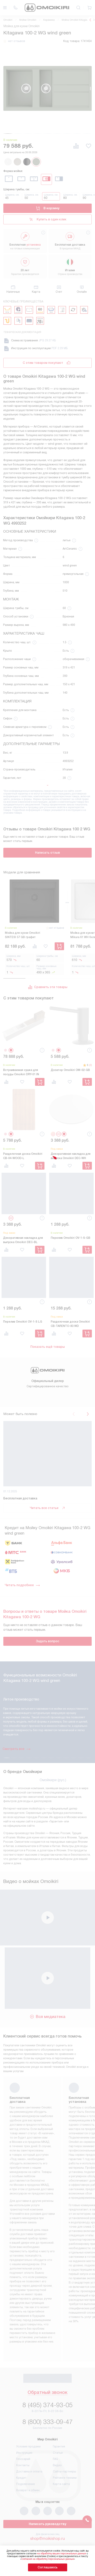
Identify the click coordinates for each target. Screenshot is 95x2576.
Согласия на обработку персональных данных (47, 2559)
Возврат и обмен (28, 2498)
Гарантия (59, 2455)
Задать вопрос (47, 1649)
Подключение (25, 2492)
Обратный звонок (47, 2401)
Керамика (49, 20)
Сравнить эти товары (47, 995)
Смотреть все (17, 1757)
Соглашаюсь (48, 2567)
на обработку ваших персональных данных (61, 2553)
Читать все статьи (47, 1517)
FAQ (55, 2467)
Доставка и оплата (29, 2480)
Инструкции (24, 2461)
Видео (57, 2473)
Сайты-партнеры (64, 2480)
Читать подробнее (22, 1593)
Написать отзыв (47, 861)
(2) (90, 1073)
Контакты (22, 2473)
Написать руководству (47, 2532)
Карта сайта (61, 2492)
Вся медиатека (47, 2025)
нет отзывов (16, 41)
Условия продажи (28, 2455)
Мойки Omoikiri (27, 20)
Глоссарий (23, 2467)
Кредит (21, 2486)
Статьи (58, 2461)
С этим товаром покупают (43, 371)
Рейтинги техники (65, 2486)
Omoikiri (7, 20)
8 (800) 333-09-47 (48, 2430)
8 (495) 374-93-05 (48, 2414)
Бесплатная (25, 244)
